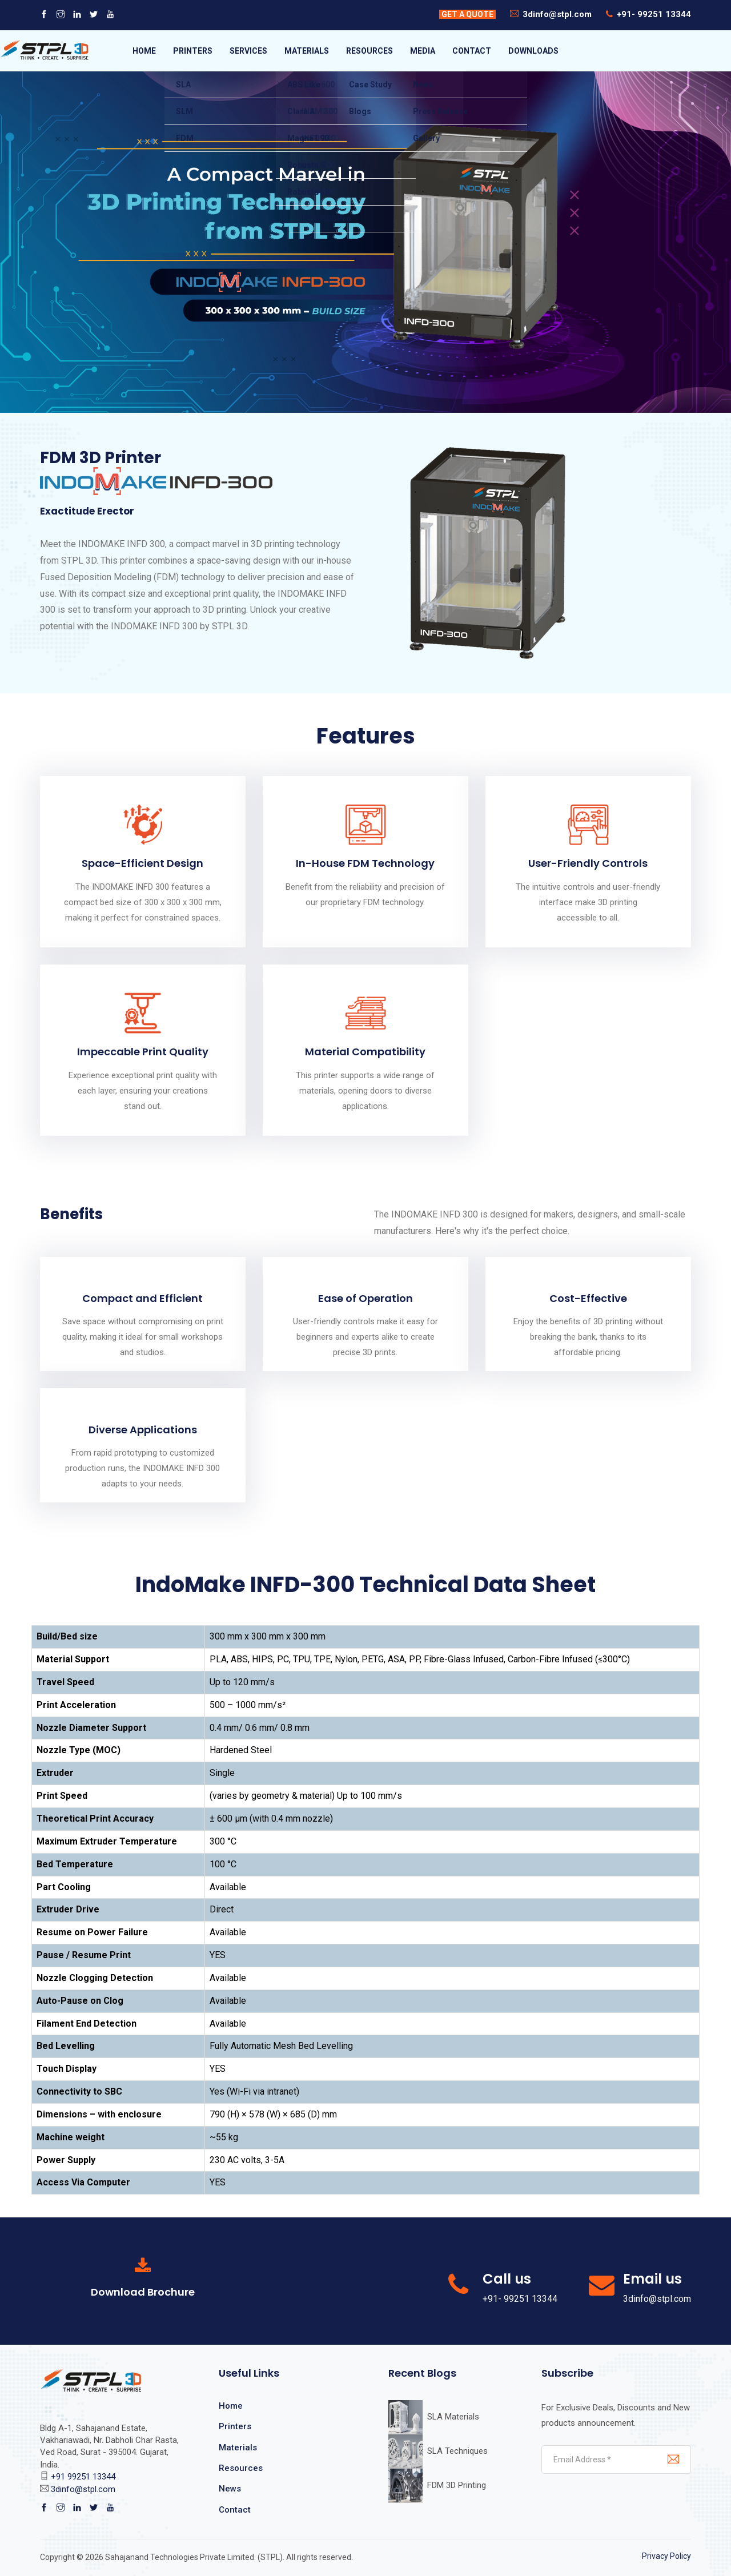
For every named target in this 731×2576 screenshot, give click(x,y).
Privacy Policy (666, 2556)
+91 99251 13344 (83, 2476)
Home (231, 2406)
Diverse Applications (143, 1429)
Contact (235, 2510)
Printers (235, 2426)
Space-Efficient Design (142, 863)
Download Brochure (143, 2292)
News (230, 2488)
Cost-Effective (588, 1298)
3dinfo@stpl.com (557, 14)
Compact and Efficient (142, 1298)
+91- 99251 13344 (654, 14)
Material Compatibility (365, 1051)
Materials (238, 2447)
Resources (241, 2468)
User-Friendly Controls (588, 863)
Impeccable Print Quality (142, 1051)
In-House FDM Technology (365, 863)
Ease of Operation (365, 1298)
